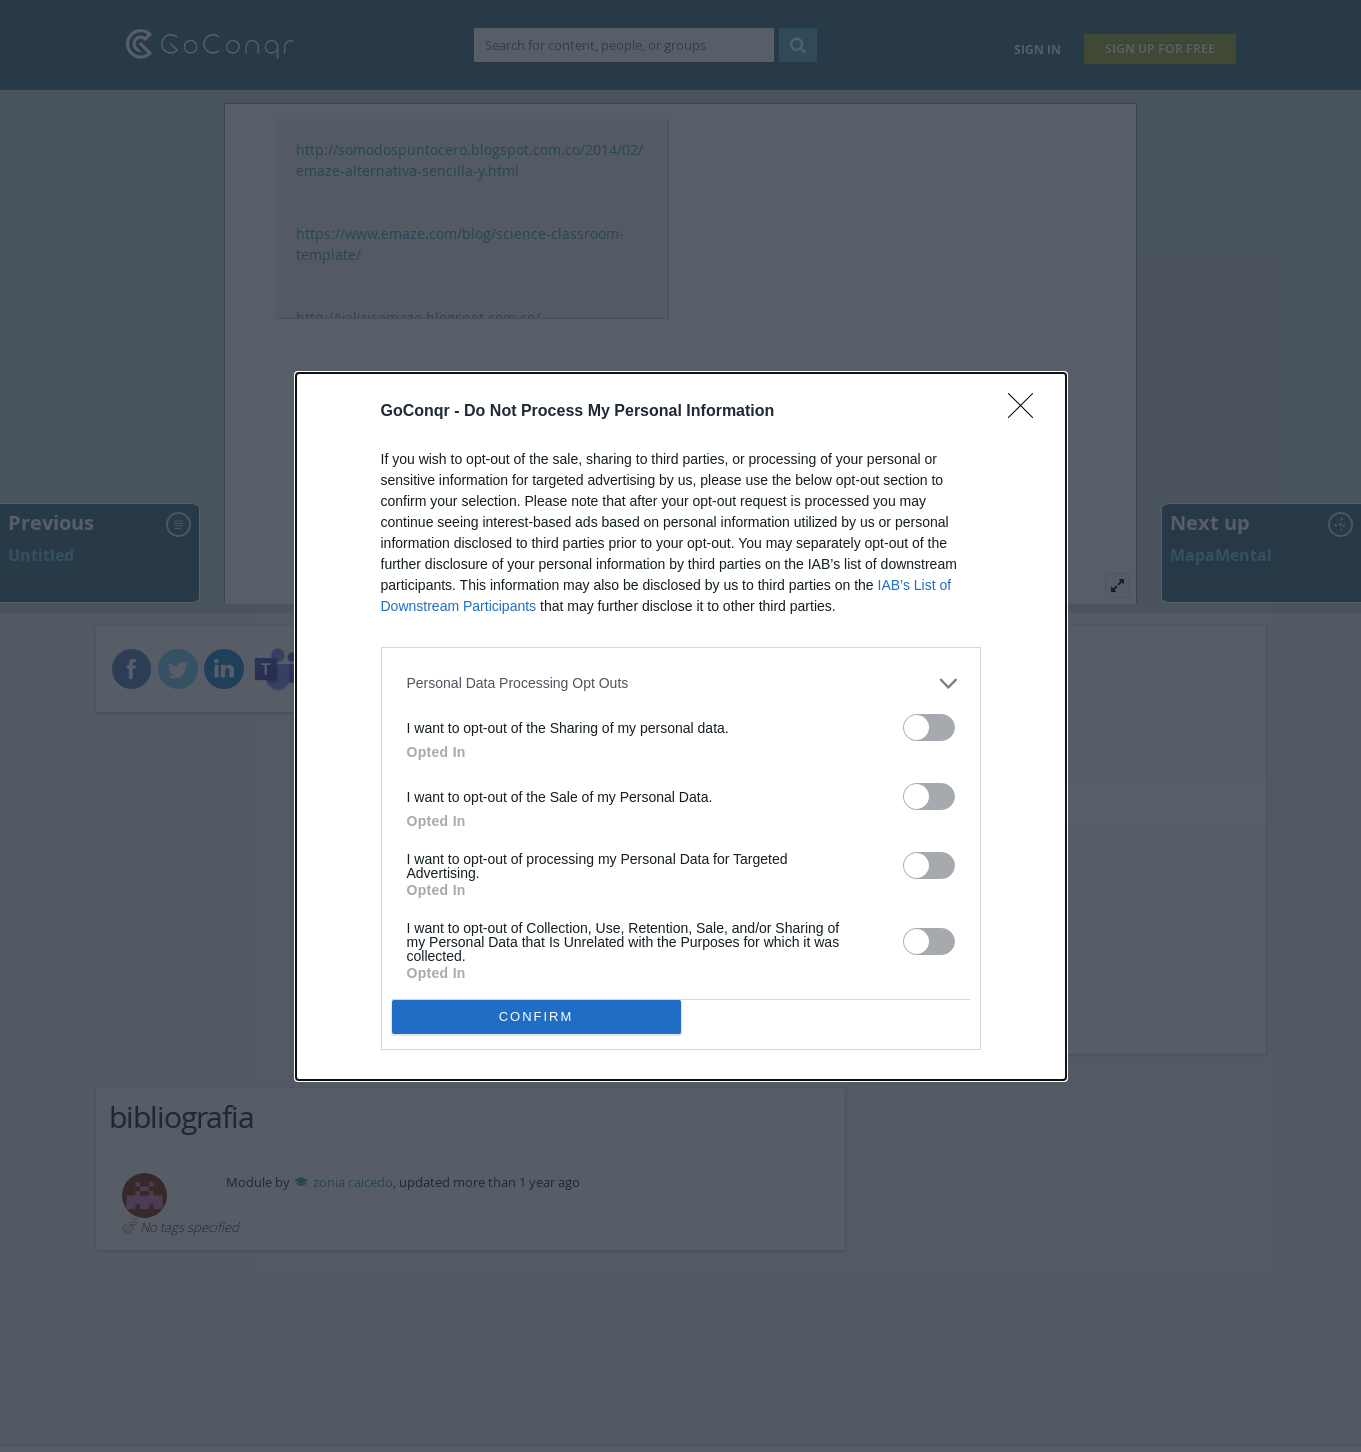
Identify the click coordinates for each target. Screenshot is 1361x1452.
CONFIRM (536, 1016)
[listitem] (681, 683)
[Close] (1027, 412)
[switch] (929, 727)
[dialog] (681, 726)
